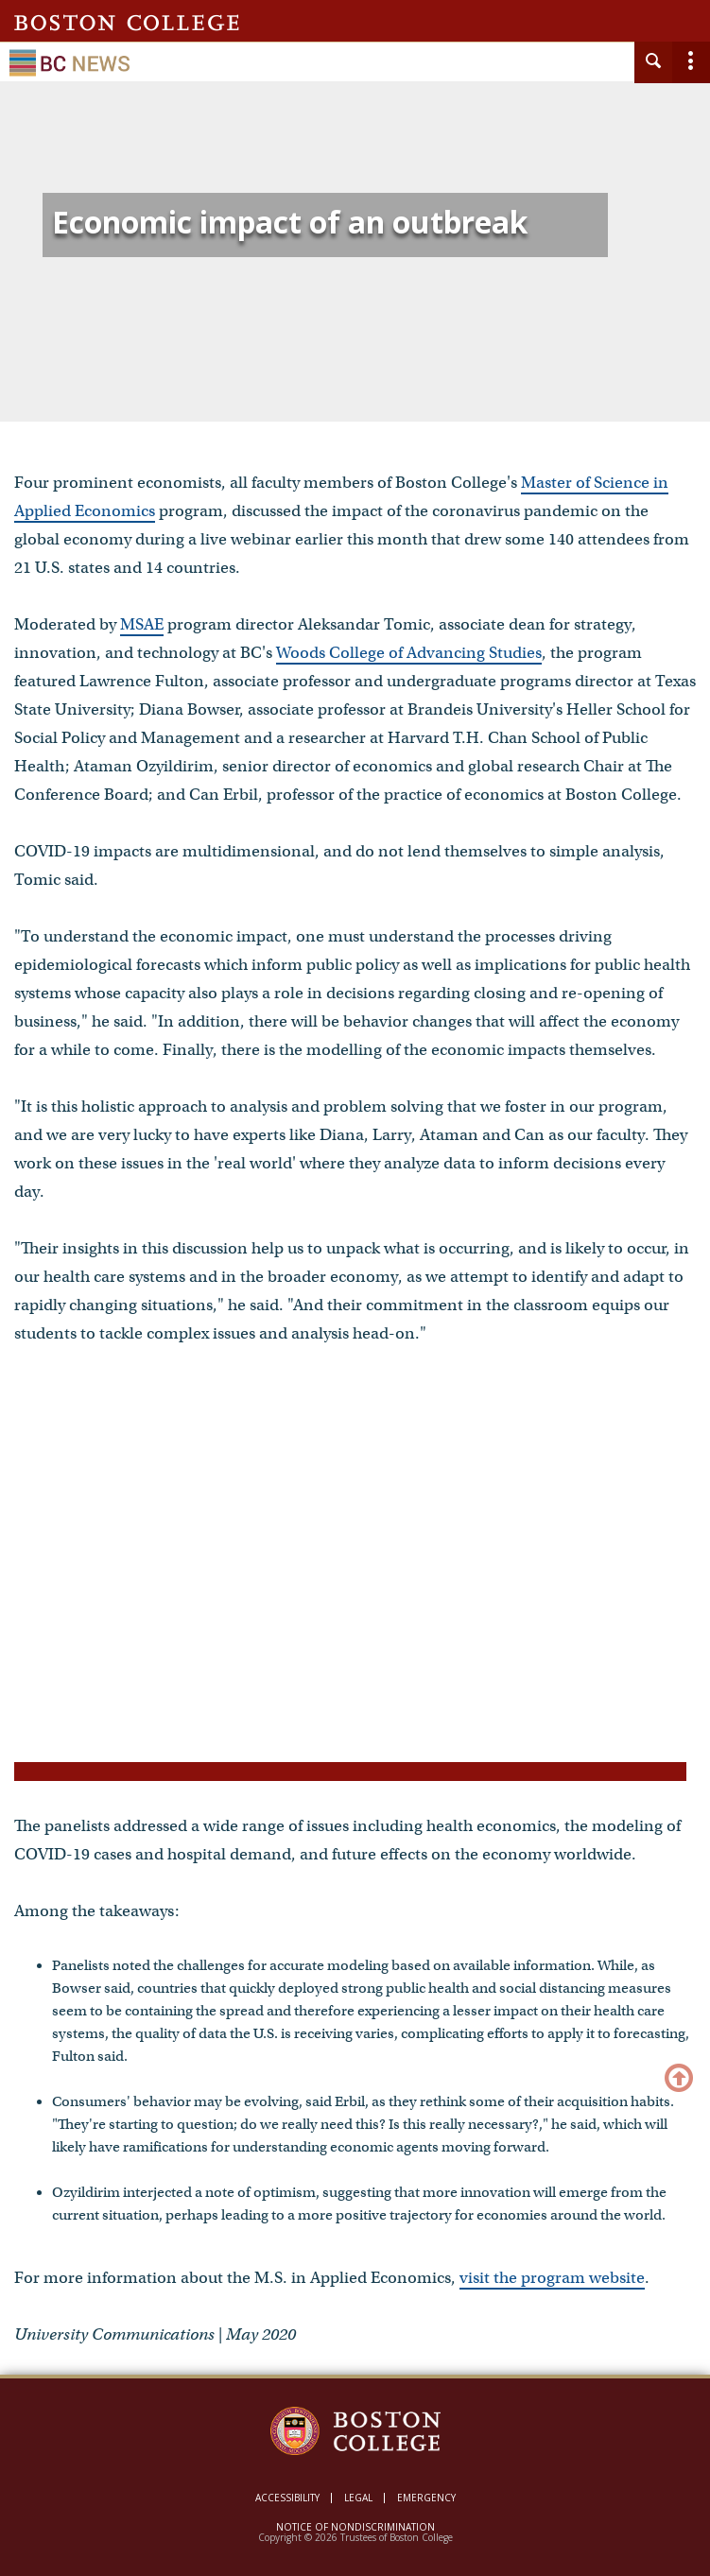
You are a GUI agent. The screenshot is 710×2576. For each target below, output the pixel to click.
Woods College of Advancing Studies (409, 653)
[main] (355, 1254)
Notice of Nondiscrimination (355, 2526)
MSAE (142, 624)
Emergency (426, 2497)
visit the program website (552, 2278)
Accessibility (287, 2497)
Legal (358, 2497)
